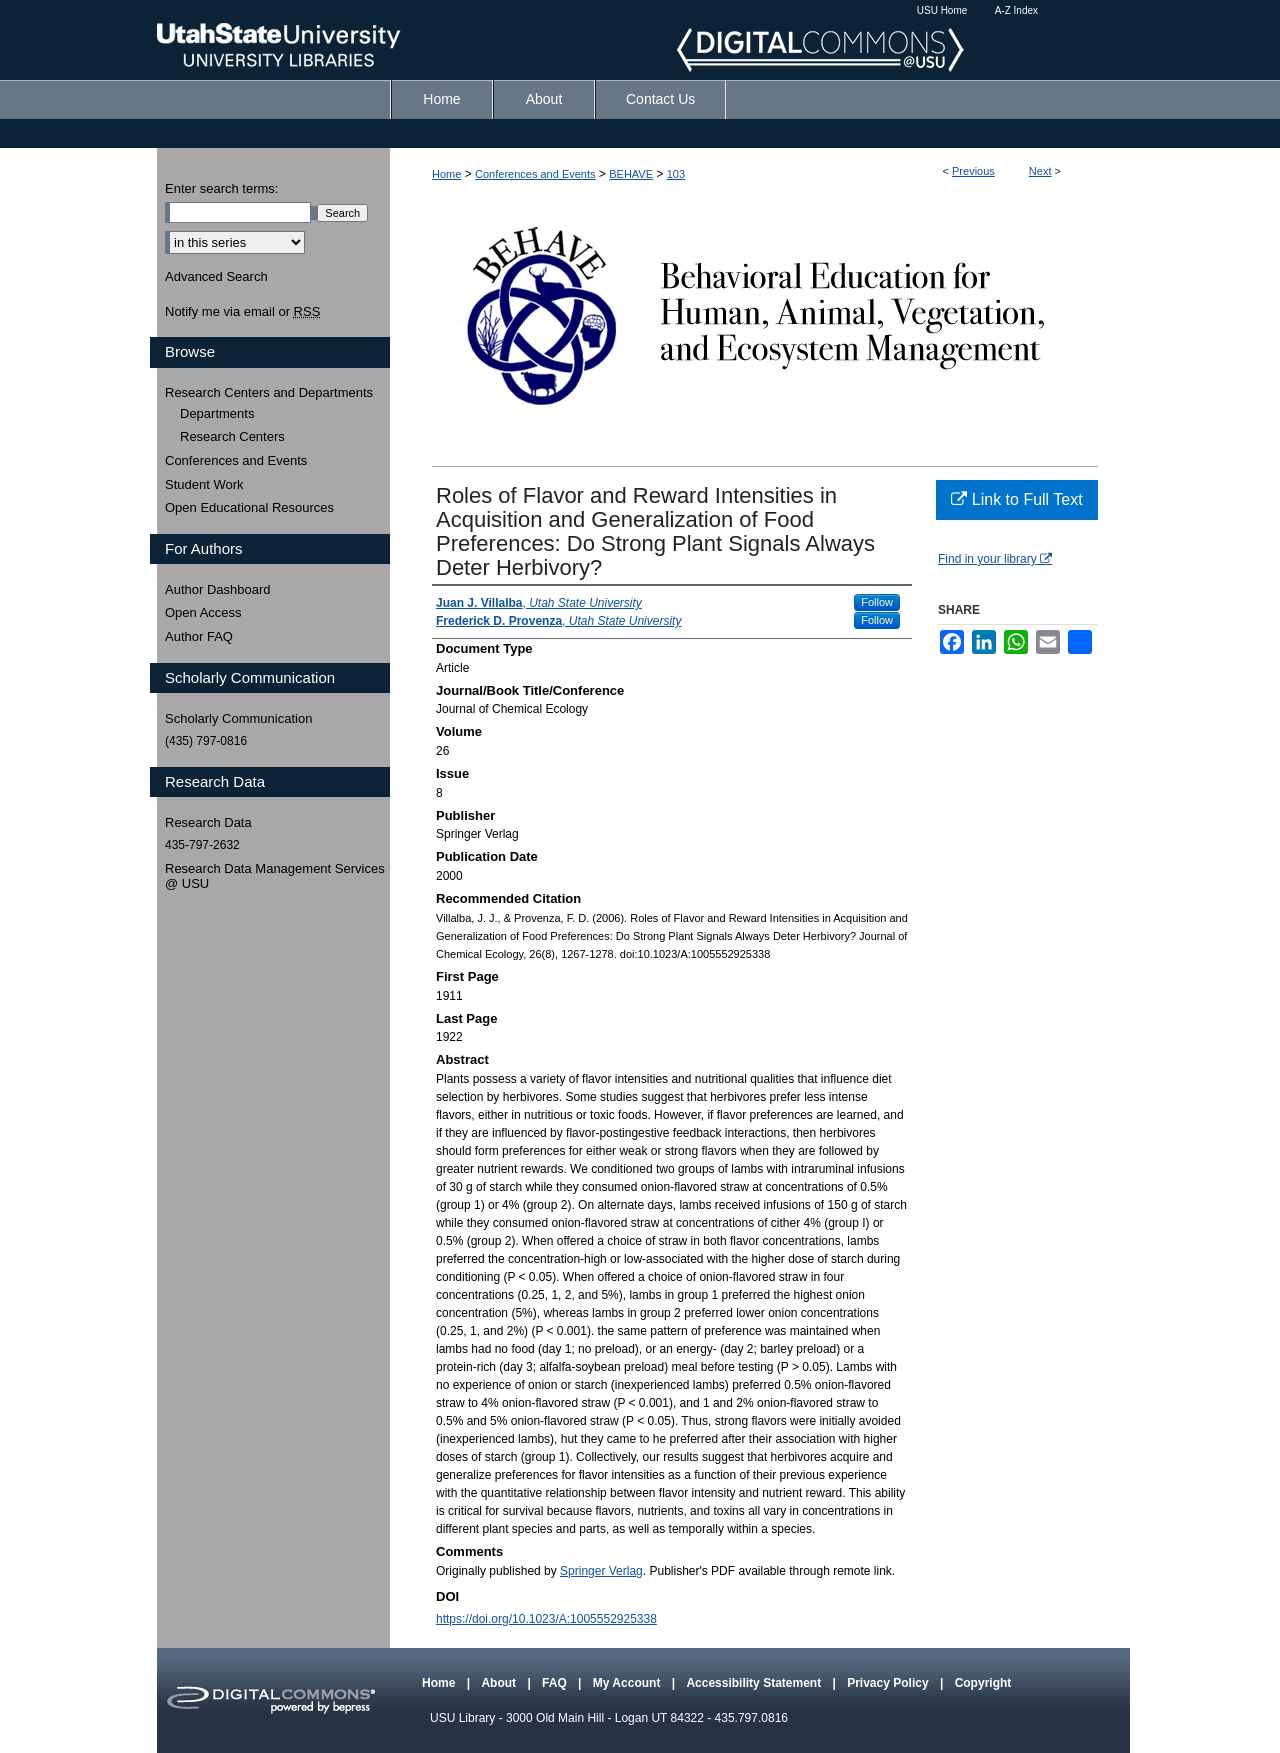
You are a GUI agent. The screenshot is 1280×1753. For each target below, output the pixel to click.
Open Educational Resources (249, 507)
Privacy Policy (889, 1683)
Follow (877, 602)
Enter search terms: (221, 188)
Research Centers (232, 436)
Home (446, 174)
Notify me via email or (242, 312)
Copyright (983, 1683)
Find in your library (995, 559)
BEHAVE (631, 174)
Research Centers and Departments (269, 392)
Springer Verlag (601, 1571)
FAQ (556, 1683)
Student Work (204, 484)
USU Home (942, 10)
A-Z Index (1016, 10)
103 (676, 174)
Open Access (203, 612)
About (500, 1683)
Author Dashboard (218, 589)
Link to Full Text (1016, 499)
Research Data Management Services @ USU (275, 876)
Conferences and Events (535, 174)
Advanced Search (216, 276)
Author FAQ (199, 636)
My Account (628, 1683)
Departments (217, 413)
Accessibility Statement (755, 1683)
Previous (973, 171)
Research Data (208, 822)
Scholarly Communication (238, 718)
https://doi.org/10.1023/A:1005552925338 (546, 1619)
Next (1040, 171)
